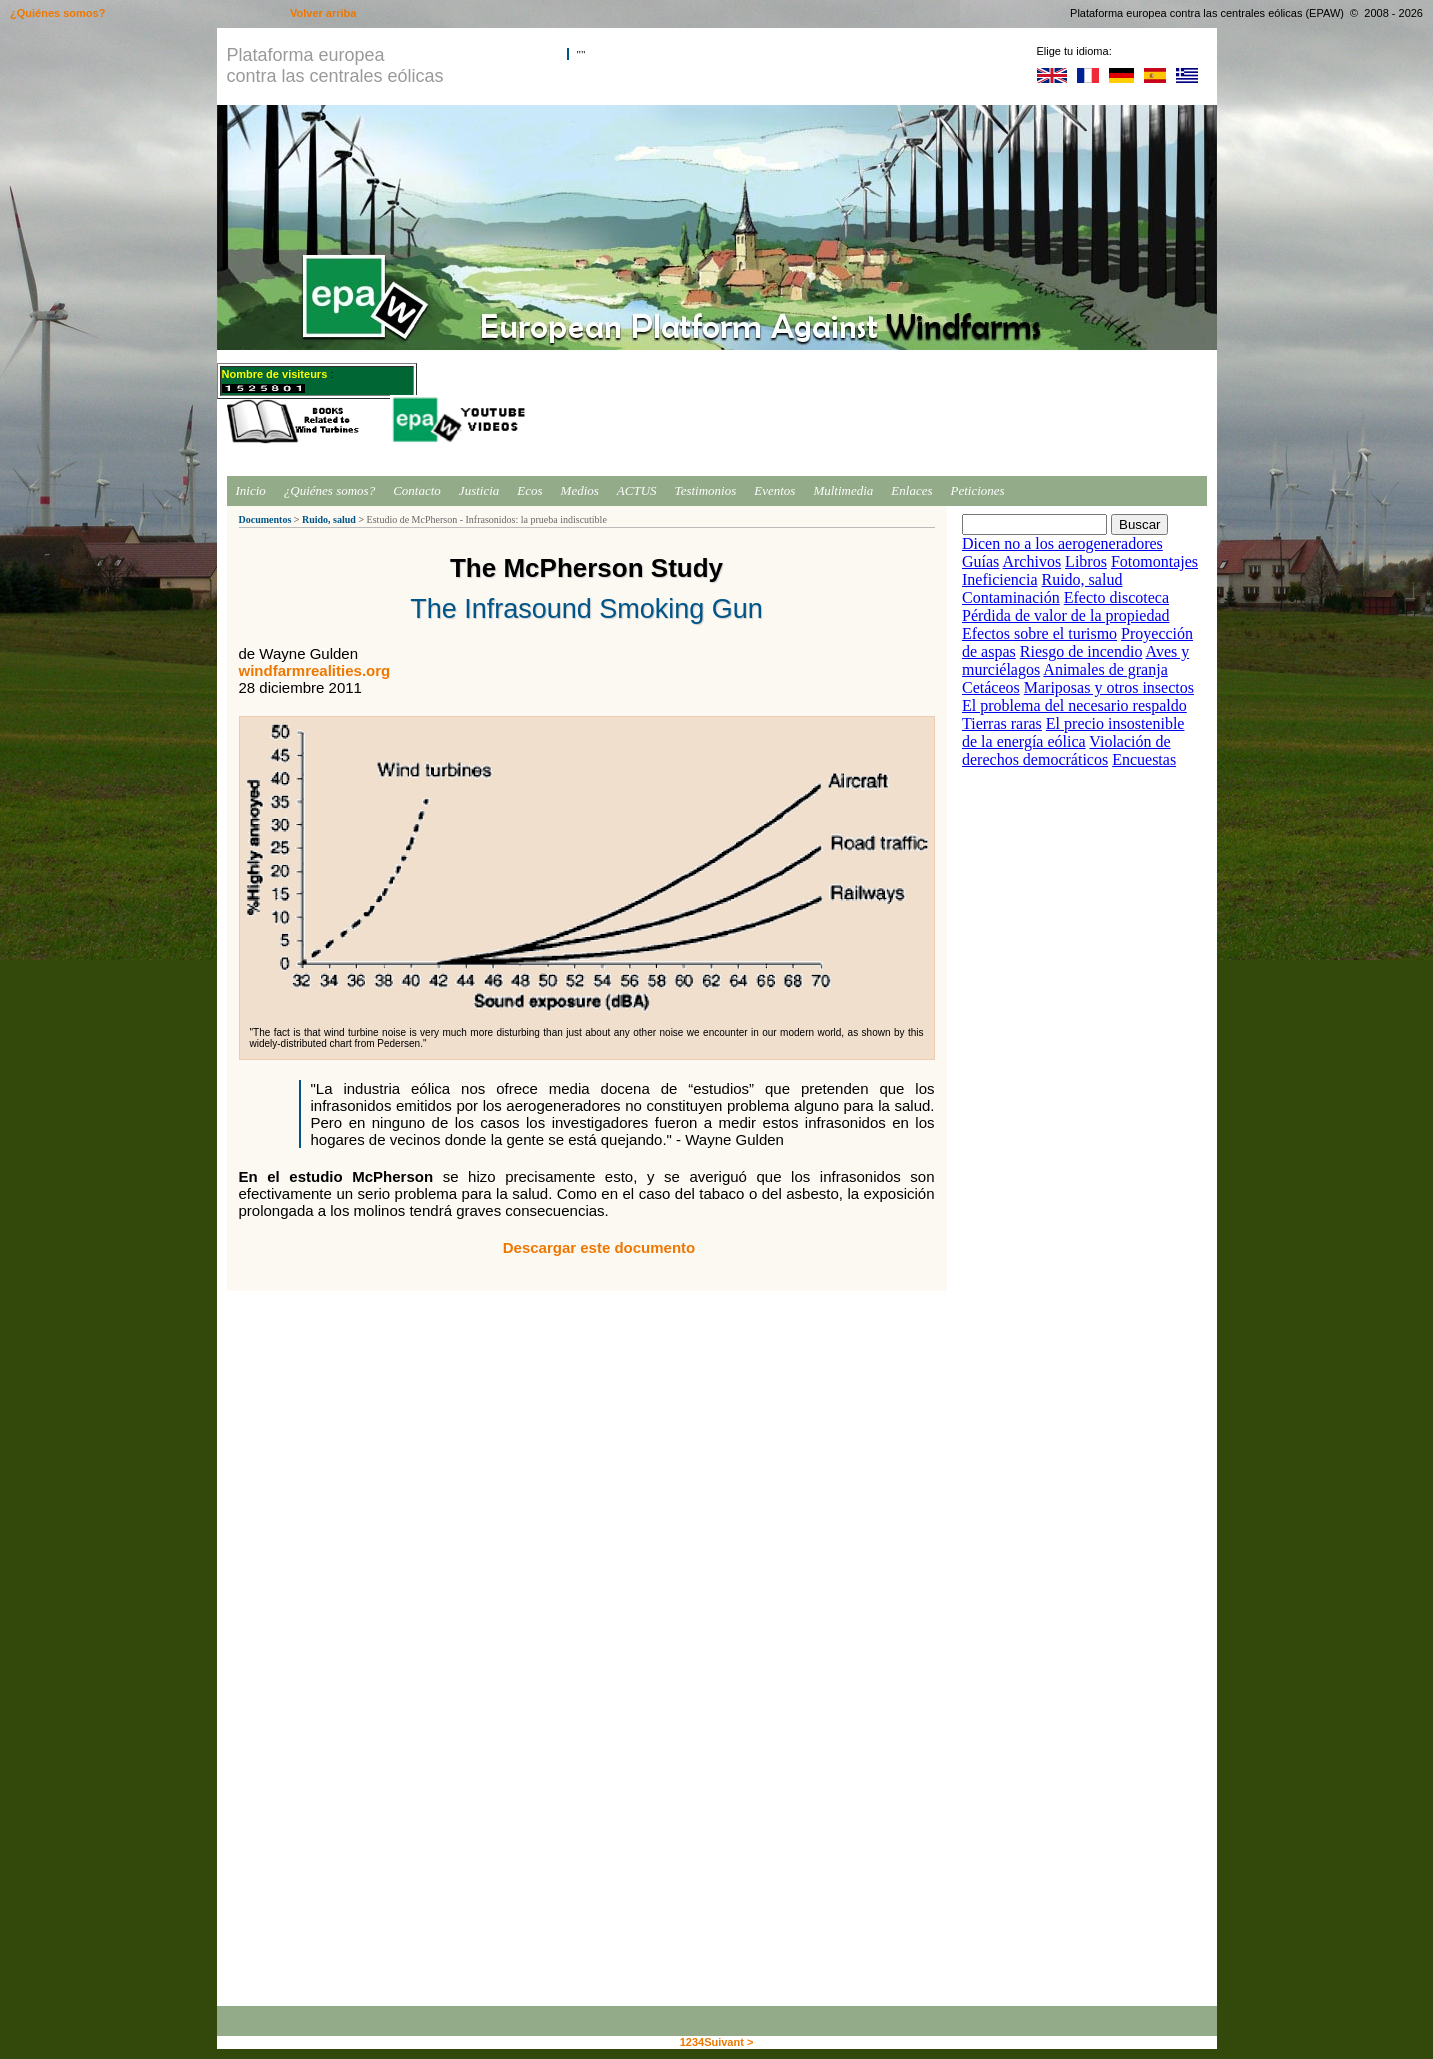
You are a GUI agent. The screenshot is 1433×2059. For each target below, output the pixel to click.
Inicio (251, 490)
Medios (580, 490)
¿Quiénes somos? (329, 490)
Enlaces (911, 490)
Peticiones (978, 490)
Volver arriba (323, 13)
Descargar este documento (599, 1247)
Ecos (529, 490)
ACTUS (637, 490)
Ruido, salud (329, 519)
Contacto (417, 490)
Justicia (479, 490)
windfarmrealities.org (315, 670)
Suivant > (728, 2042)
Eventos (774, 490)
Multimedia (843, 490)
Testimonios (706, 490)
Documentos (265, 519)
